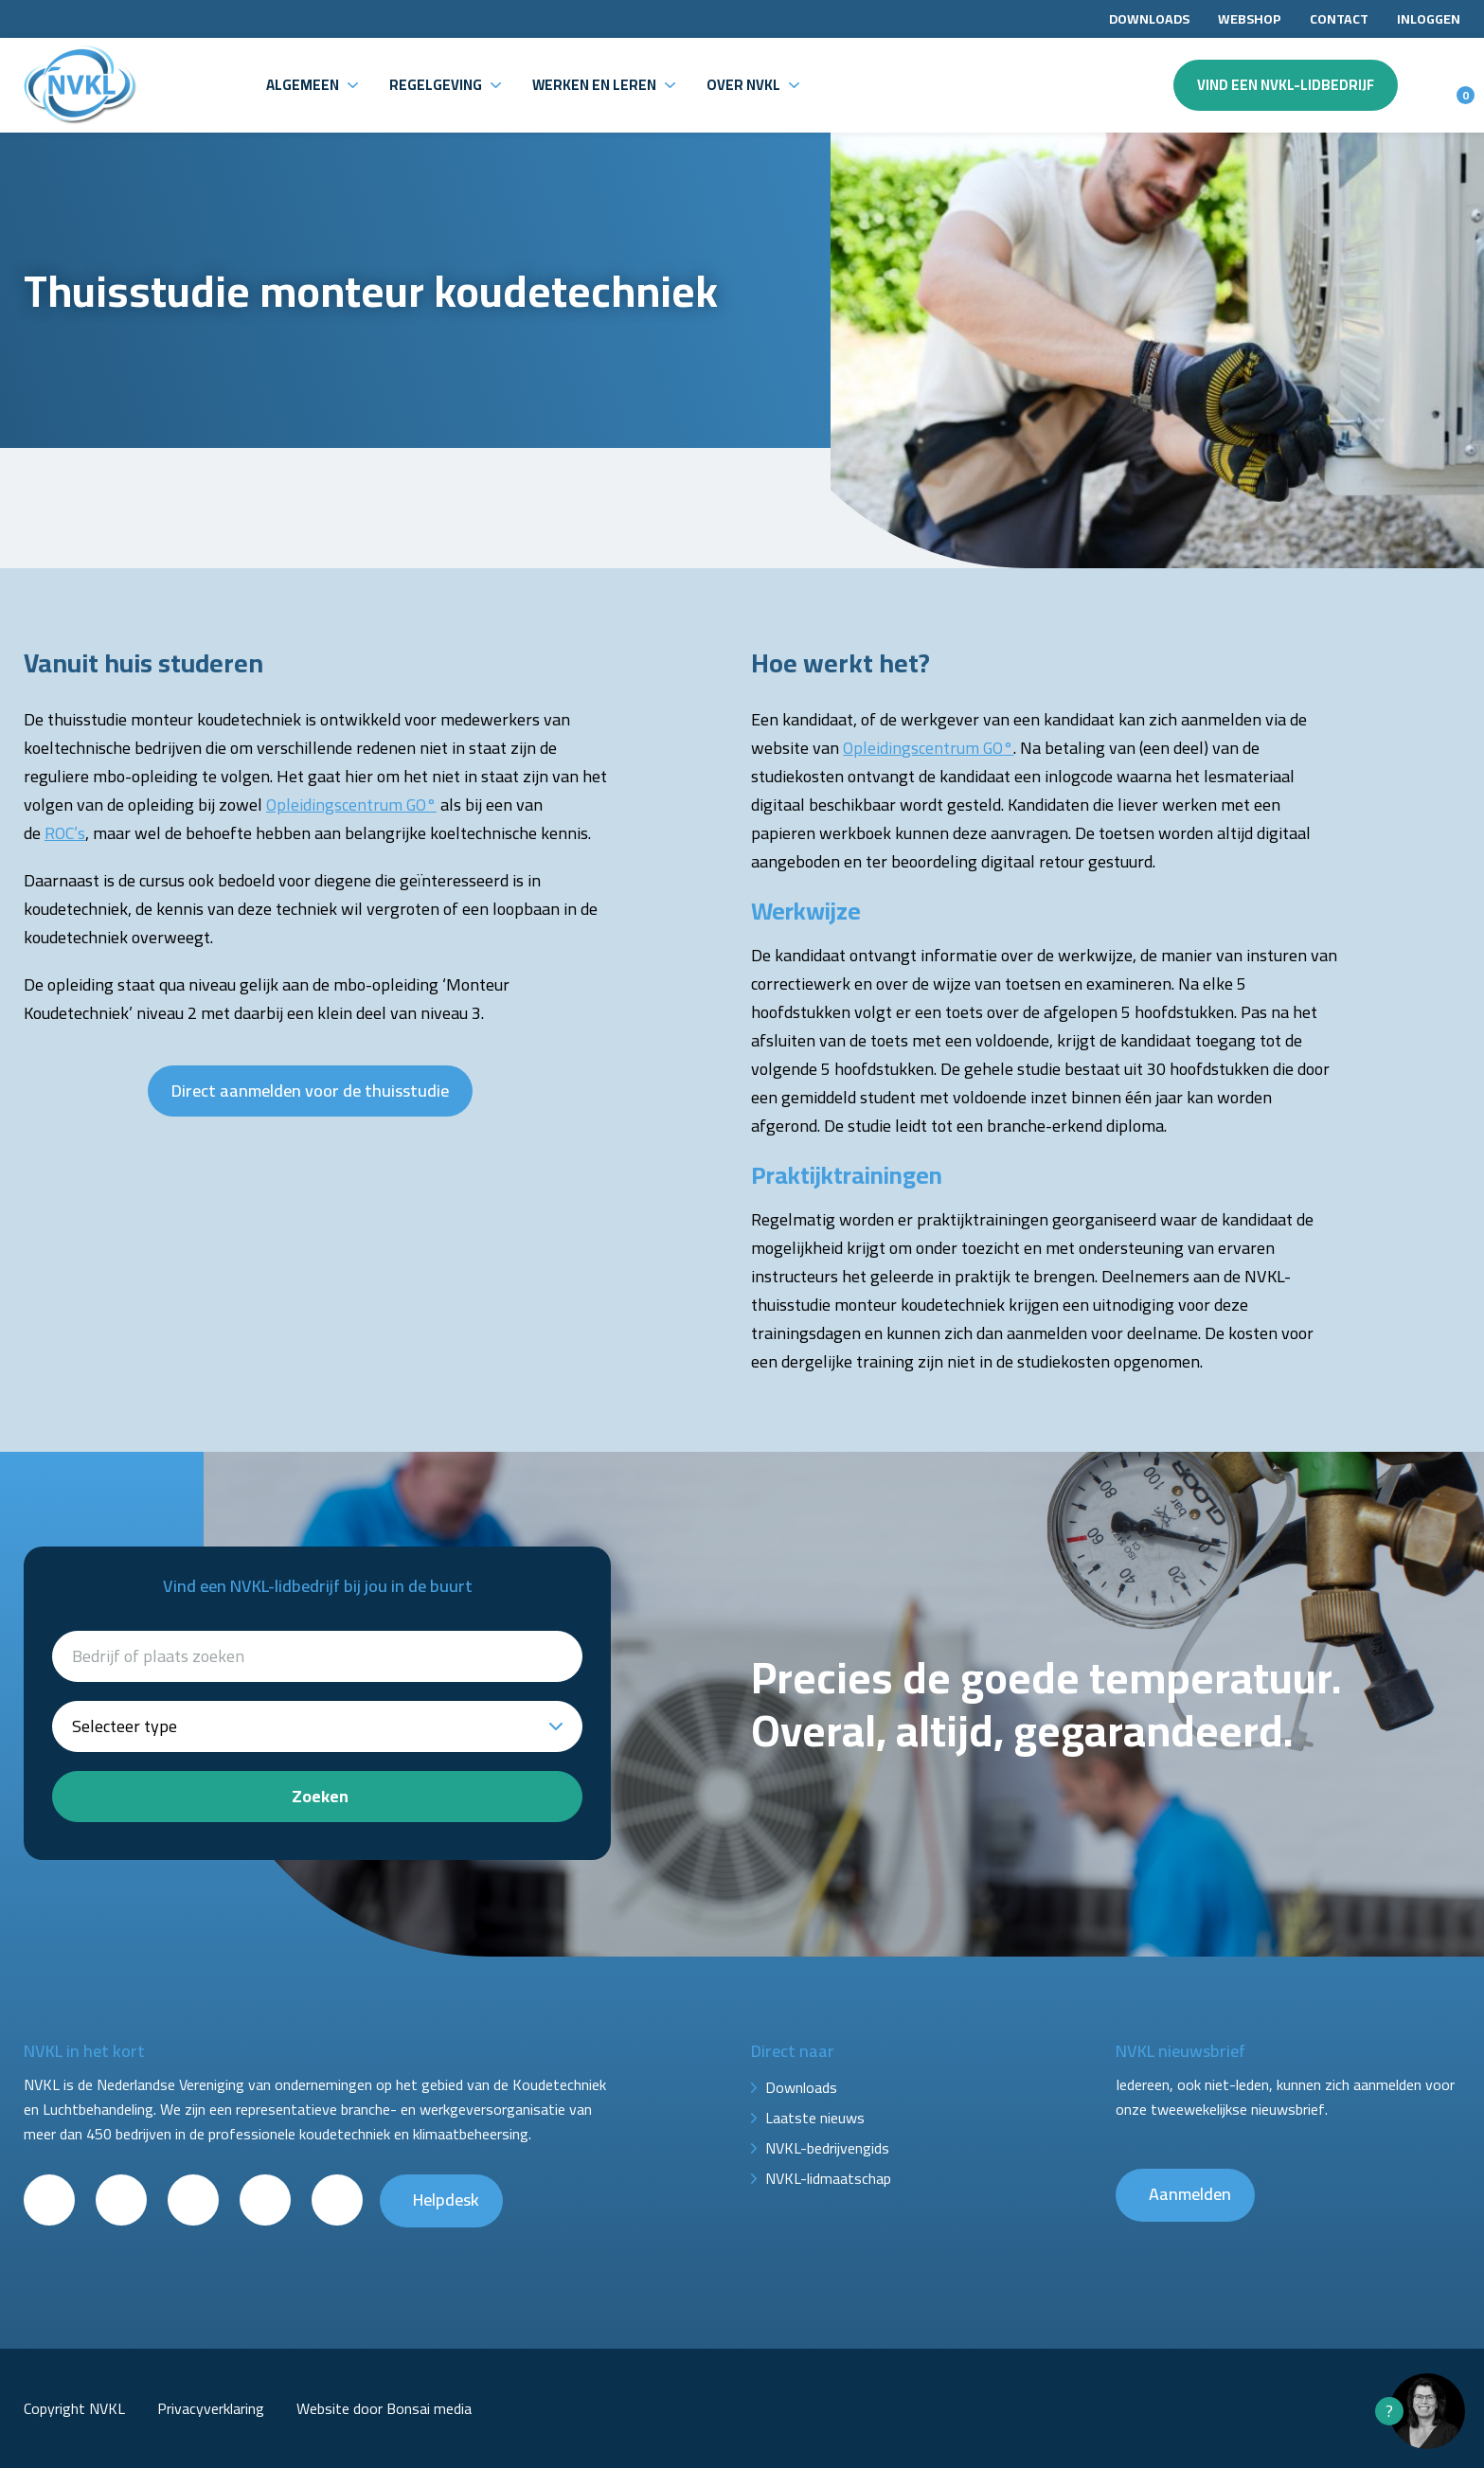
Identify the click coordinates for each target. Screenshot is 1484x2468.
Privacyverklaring (210, 2408)
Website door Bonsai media (384, 2408)
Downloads (1149, 19)
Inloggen (1428, 19)
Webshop (1249, 19)
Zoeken (320, 1796)
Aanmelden (1190, 2193)
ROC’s (65, 833)
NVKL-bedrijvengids (827, 2148)
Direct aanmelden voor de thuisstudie (310, 1090)
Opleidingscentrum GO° (351, 804)
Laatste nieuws (815, 2117)
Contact (1339, 19)
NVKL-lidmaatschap (828, 2178)
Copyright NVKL (74, 2408)
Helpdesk (446, 2199)
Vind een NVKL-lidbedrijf (1285, 84)
